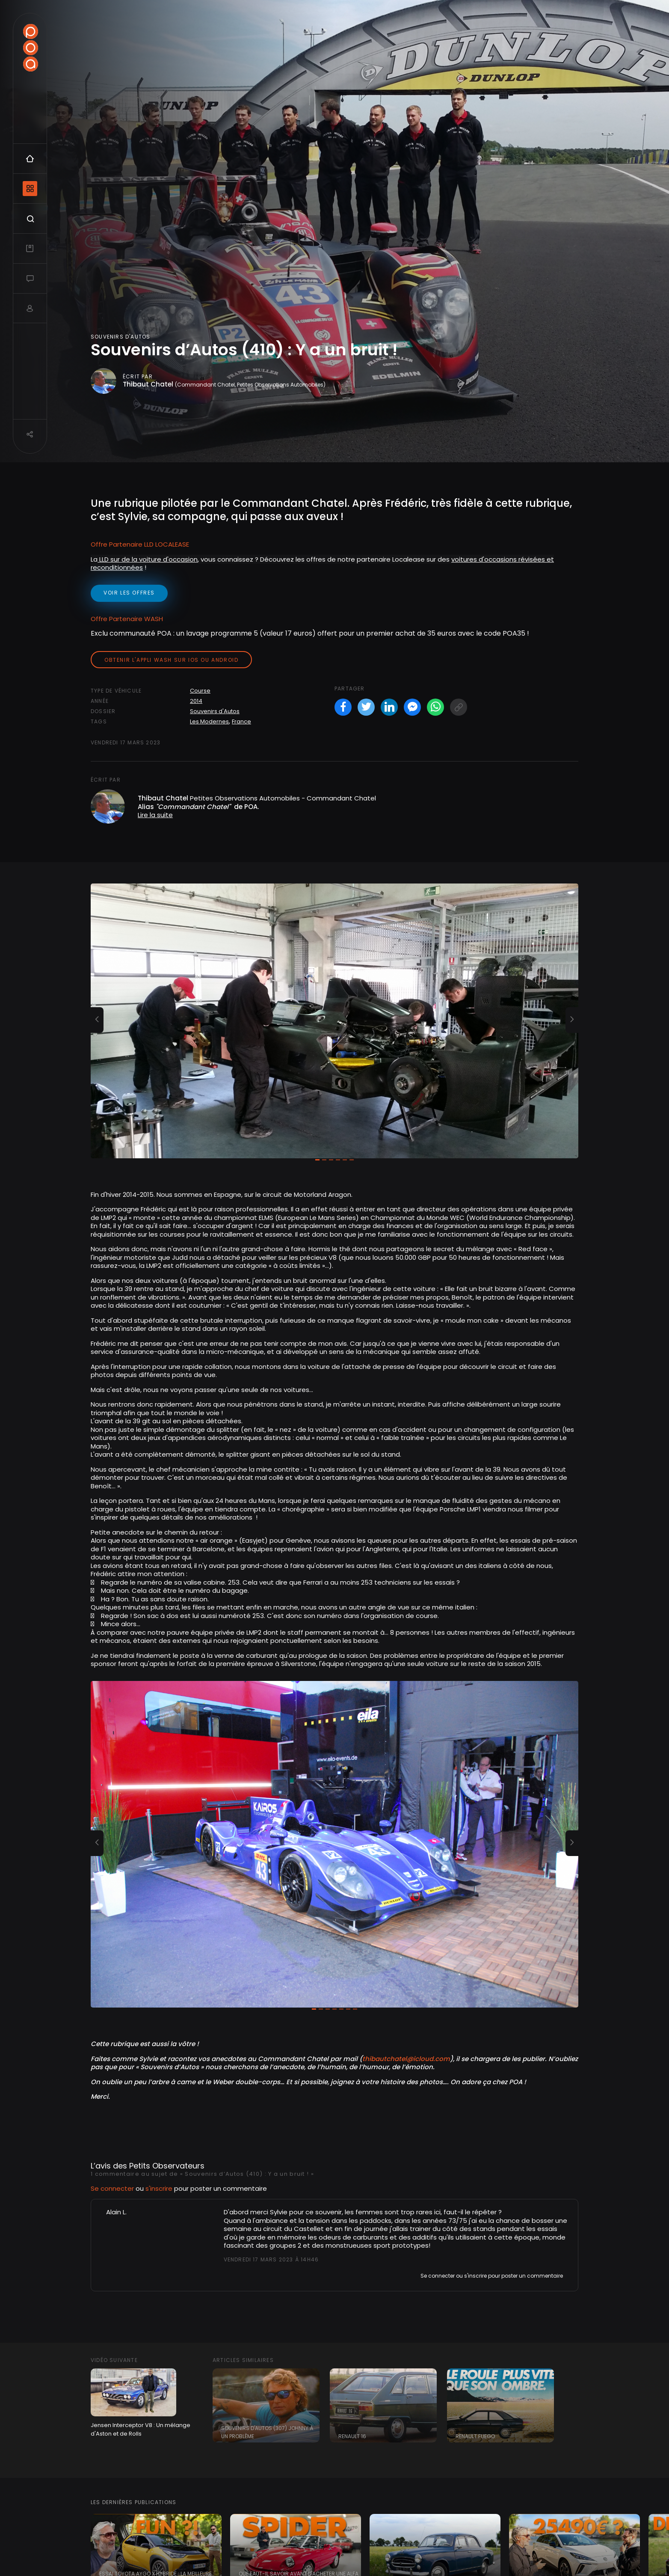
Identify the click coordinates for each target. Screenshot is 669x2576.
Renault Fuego (475, 2436)
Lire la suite (155, 814)
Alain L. (116, 2211)
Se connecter (112, 2188)
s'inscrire (158, 2188)
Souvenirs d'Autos (215, 711)
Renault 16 (352, 2436)
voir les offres (129, 592)
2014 (196, 701)
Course (200, 691)
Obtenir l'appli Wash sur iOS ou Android (171, 659)
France (241, 721)
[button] (97, 1020)
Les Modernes (209, 721)
